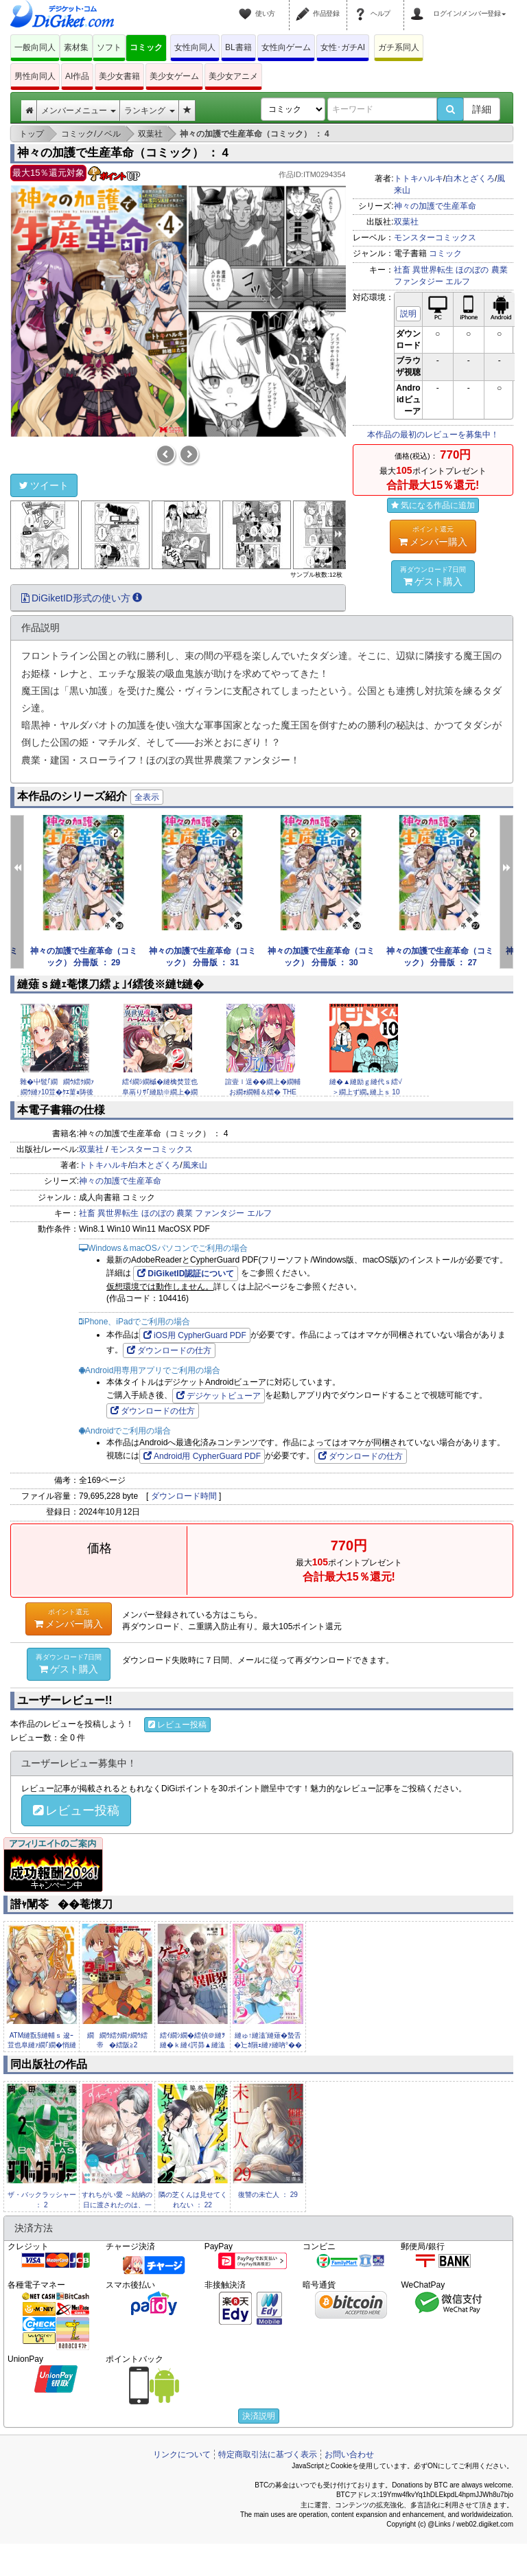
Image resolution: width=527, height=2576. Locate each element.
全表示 (146, 797)
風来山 (195, 1165)
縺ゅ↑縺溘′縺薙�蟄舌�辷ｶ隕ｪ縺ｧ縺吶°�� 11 (268, 2045)
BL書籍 (238, 47)
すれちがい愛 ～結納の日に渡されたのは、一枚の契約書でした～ (117, 2204)
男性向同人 (35, 76)
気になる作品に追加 (433, 505)
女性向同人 (194, 47)
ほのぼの (472, 270)
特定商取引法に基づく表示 (267, 2454)
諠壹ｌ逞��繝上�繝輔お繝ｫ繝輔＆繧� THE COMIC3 (263, 1091)
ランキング (149, 110)
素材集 (76, 47)
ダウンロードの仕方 (169, 1350)
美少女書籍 (119, 76)
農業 (499, 270)
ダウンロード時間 (184, 1496)
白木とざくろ (470, 178)
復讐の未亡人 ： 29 (268, 2194)
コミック (146, 47)
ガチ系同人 (398, 47)
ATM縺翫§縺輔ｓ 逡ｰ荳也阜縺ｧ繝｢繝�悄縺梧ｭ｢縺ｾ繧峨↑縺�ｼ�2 (41, 2045)
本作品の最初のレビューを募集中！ (433, 434)
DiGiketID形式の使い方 (81, 598)
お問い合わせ (349, 2454)
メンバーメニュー (78, 110)
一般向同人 (35, 47)
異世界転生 (433, 270)
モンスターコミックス (435, 237)
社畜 (402, 270)
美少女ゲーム (174, 76)
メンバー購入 (433, 536)
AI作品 (77, 76)
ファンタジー (418, 281)
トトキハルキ (418, 178)
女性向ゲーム (286, 47)
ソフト (109, 47)
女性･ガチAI (342, 47)
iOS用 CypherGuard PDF (194, 1335)
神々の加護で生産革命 (435, 206)
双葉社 (406, 222)
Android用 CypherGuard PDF (202, 1456)
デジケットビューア (218, 1396)
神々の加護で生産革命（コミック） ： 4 (123, 152)
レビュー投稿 (177, 1724)
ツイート (44, 485)
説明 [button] (408, 314)
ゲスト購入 (433, 576)
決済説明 (258, 2416)
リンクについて (182, 2454)
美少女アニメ (233, 76)
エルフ (457, 281)
